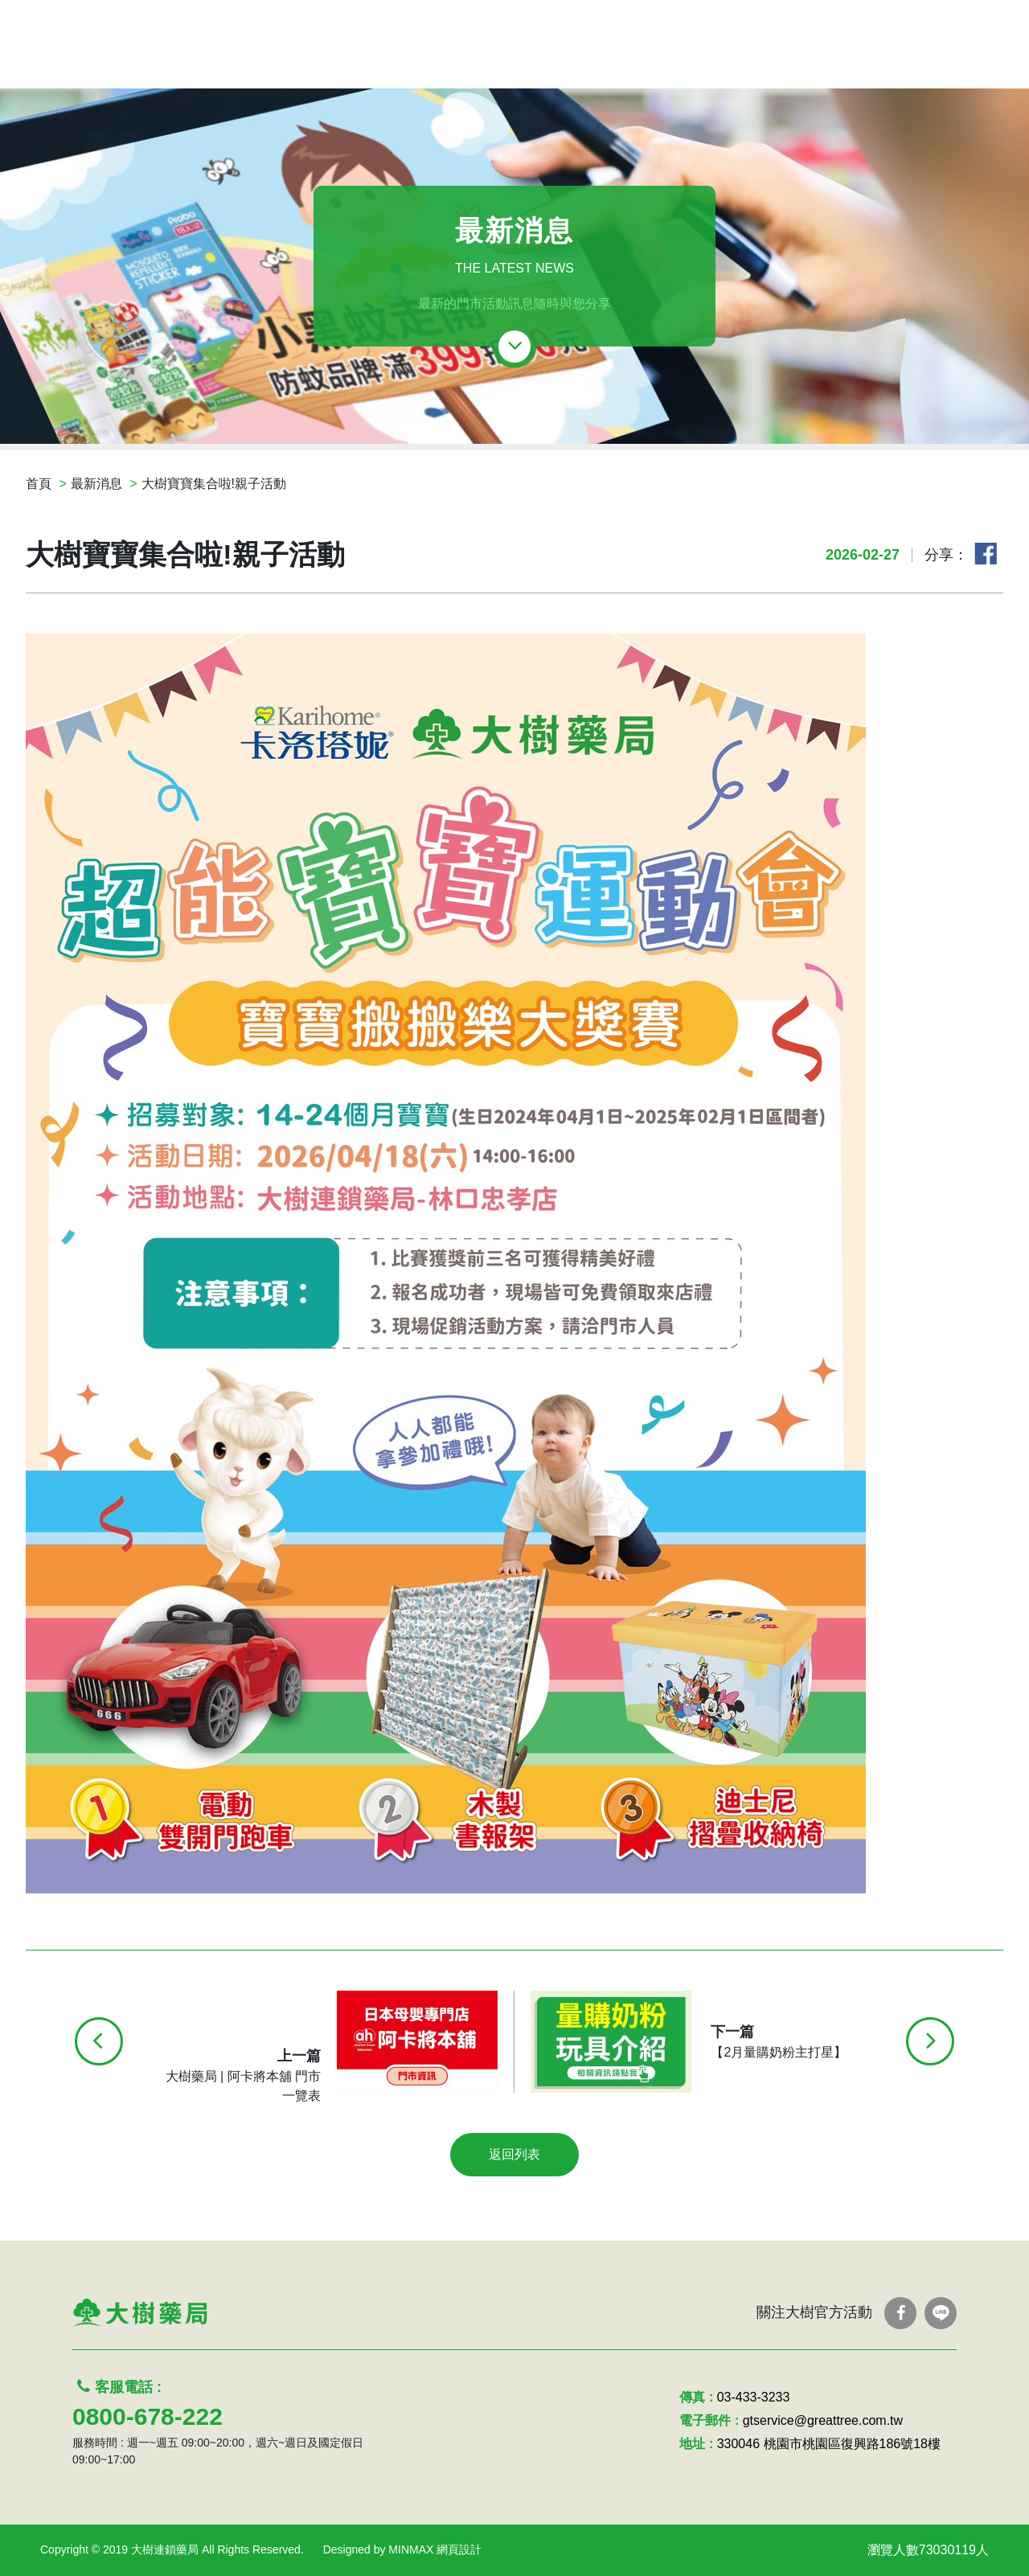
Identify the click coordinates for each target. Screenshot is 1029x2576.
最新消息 (560, 63)
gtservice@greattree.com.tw (823, 2420)
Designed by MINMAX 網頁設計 (402, 2549)
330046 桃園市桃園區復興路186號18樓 (829, 2444)
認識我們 (874, 63)
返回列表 (514, 2154)
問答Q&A (795, 63)
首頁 (38, 483)
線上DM (485, 63)
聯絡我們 (952, 63)
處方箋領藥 (403, 63)
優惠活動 (638, 63)
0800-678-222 (147, 2416)
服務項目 (716, 63)
